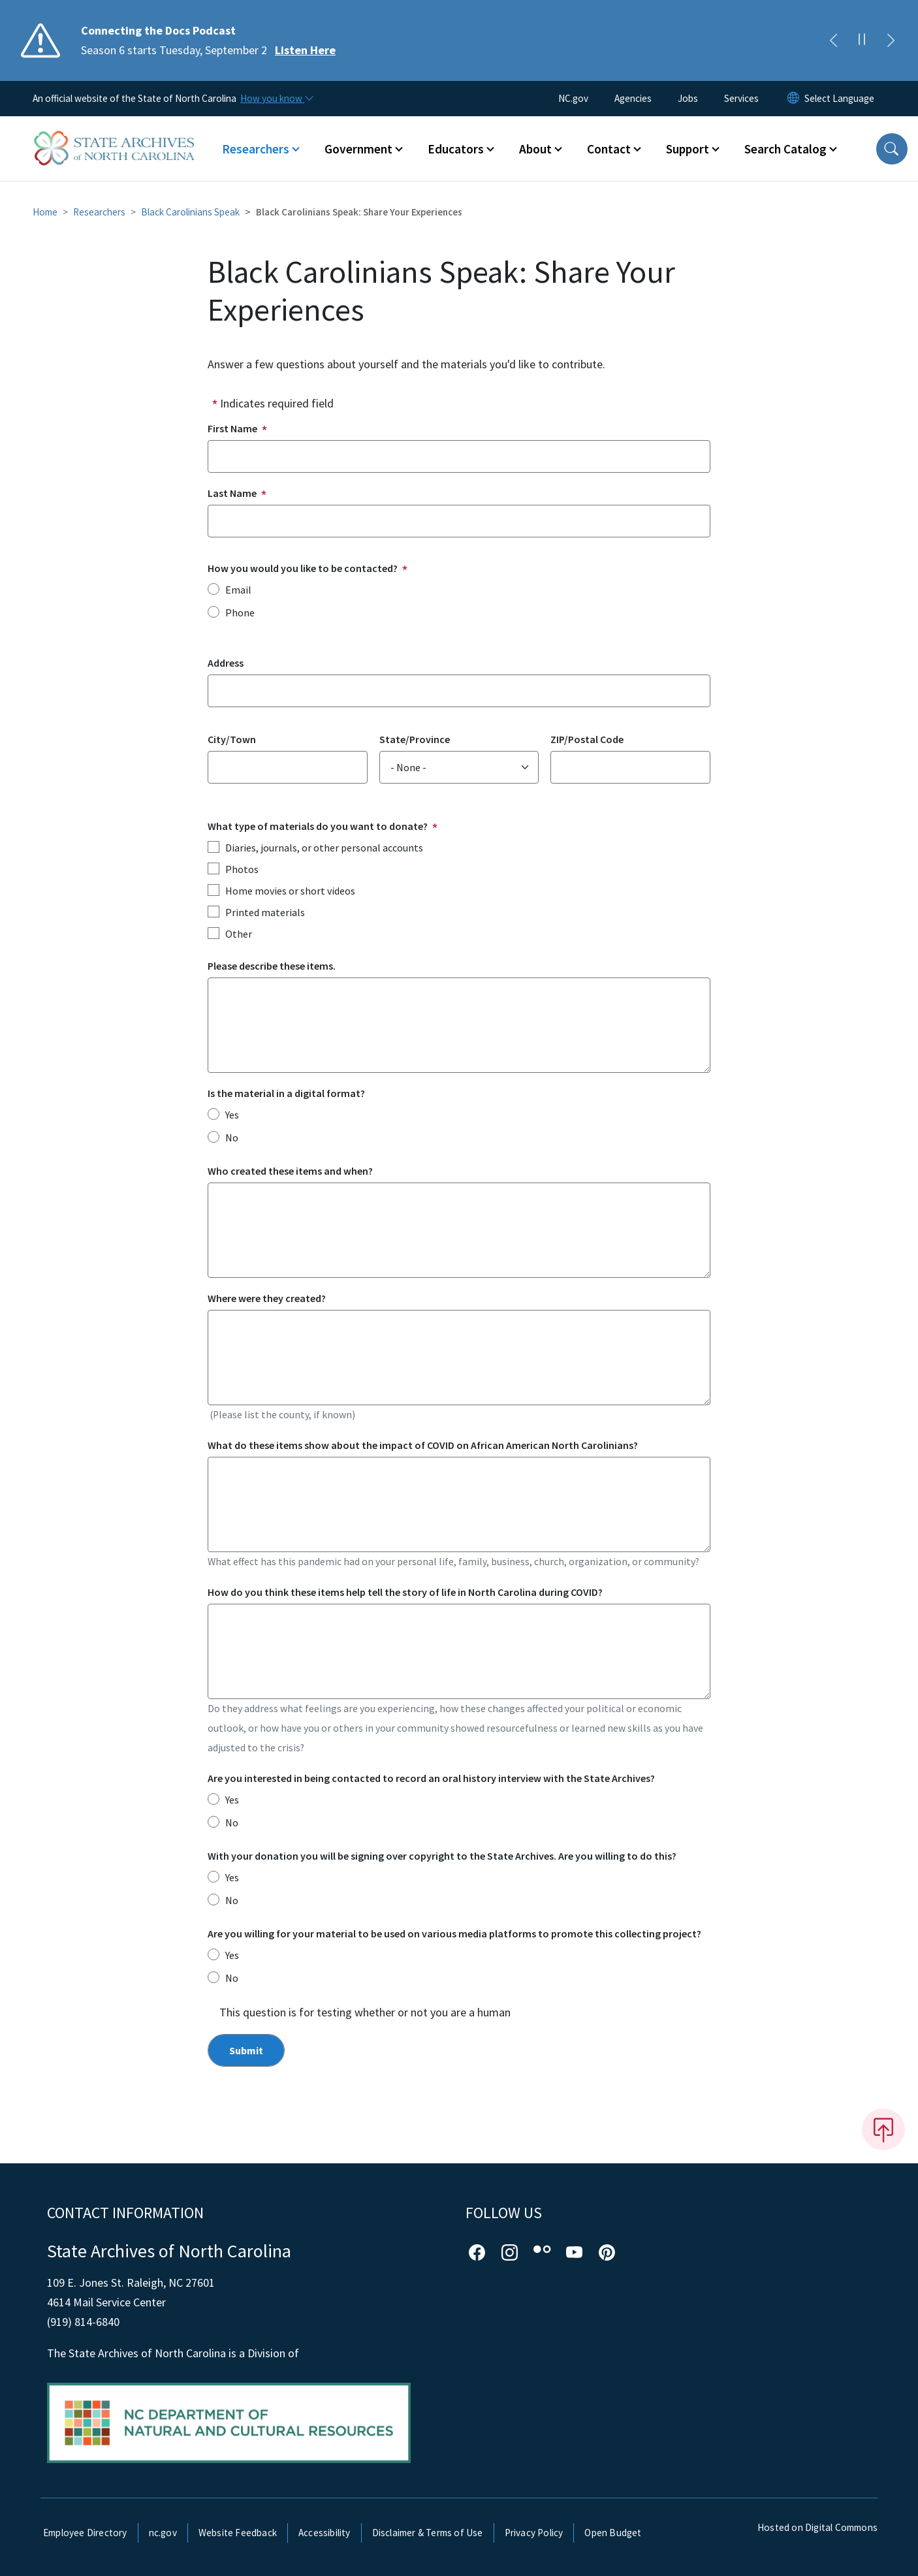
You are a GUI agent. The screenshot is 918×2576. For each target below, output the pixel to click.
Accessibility (324, 2532)
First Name (232, 428)
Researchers (99, 212)
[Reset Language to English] (793, 98)
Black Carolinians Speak (190, 212)
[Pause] (861, 40)
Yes (232, 1114)
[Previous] (833, 40)
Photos (242, 869)
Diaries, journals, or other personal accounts (324, 847)
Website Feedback (237, 2532)
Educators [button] (456, 149)
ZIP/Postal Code (587, 739)
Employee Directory (85, 2532)
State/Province (414, 739)
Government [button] (358, 149)
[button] (892, 149)
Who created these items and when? (290, 1170)
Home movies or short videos (290, 890)
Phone (240, 612)
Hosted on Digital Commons (817, 2527)
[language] (839, 98)
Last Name (232, 493)
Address (226, 662)
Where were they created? (267, 1298)
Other (238, 933)
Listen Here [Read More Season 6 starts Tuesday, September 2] (305, 49)
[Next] (890, 40)
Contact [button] (609, 149)
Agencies (633, 98)
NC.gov (573, 98)
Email (238, 589)
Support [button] (687, 149)
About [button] (535, 149)
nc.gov (163, 2532)
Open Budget (612, 2532)
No (231, 1137)
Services (741, 98)
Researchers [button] (255, 149)
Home (45, 212)
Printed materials (265, 912)
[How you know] (276, 98)
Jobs (688, 98)
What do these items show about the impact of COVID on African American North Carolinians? (423, 1445)
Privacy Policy (534, 2532)
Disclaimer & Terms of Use (427, 2532)
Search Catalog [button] (785, 149)
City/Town (232, 739)
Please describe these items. (272, 965)
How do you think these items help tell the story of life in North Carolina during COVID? (405, 1591)
